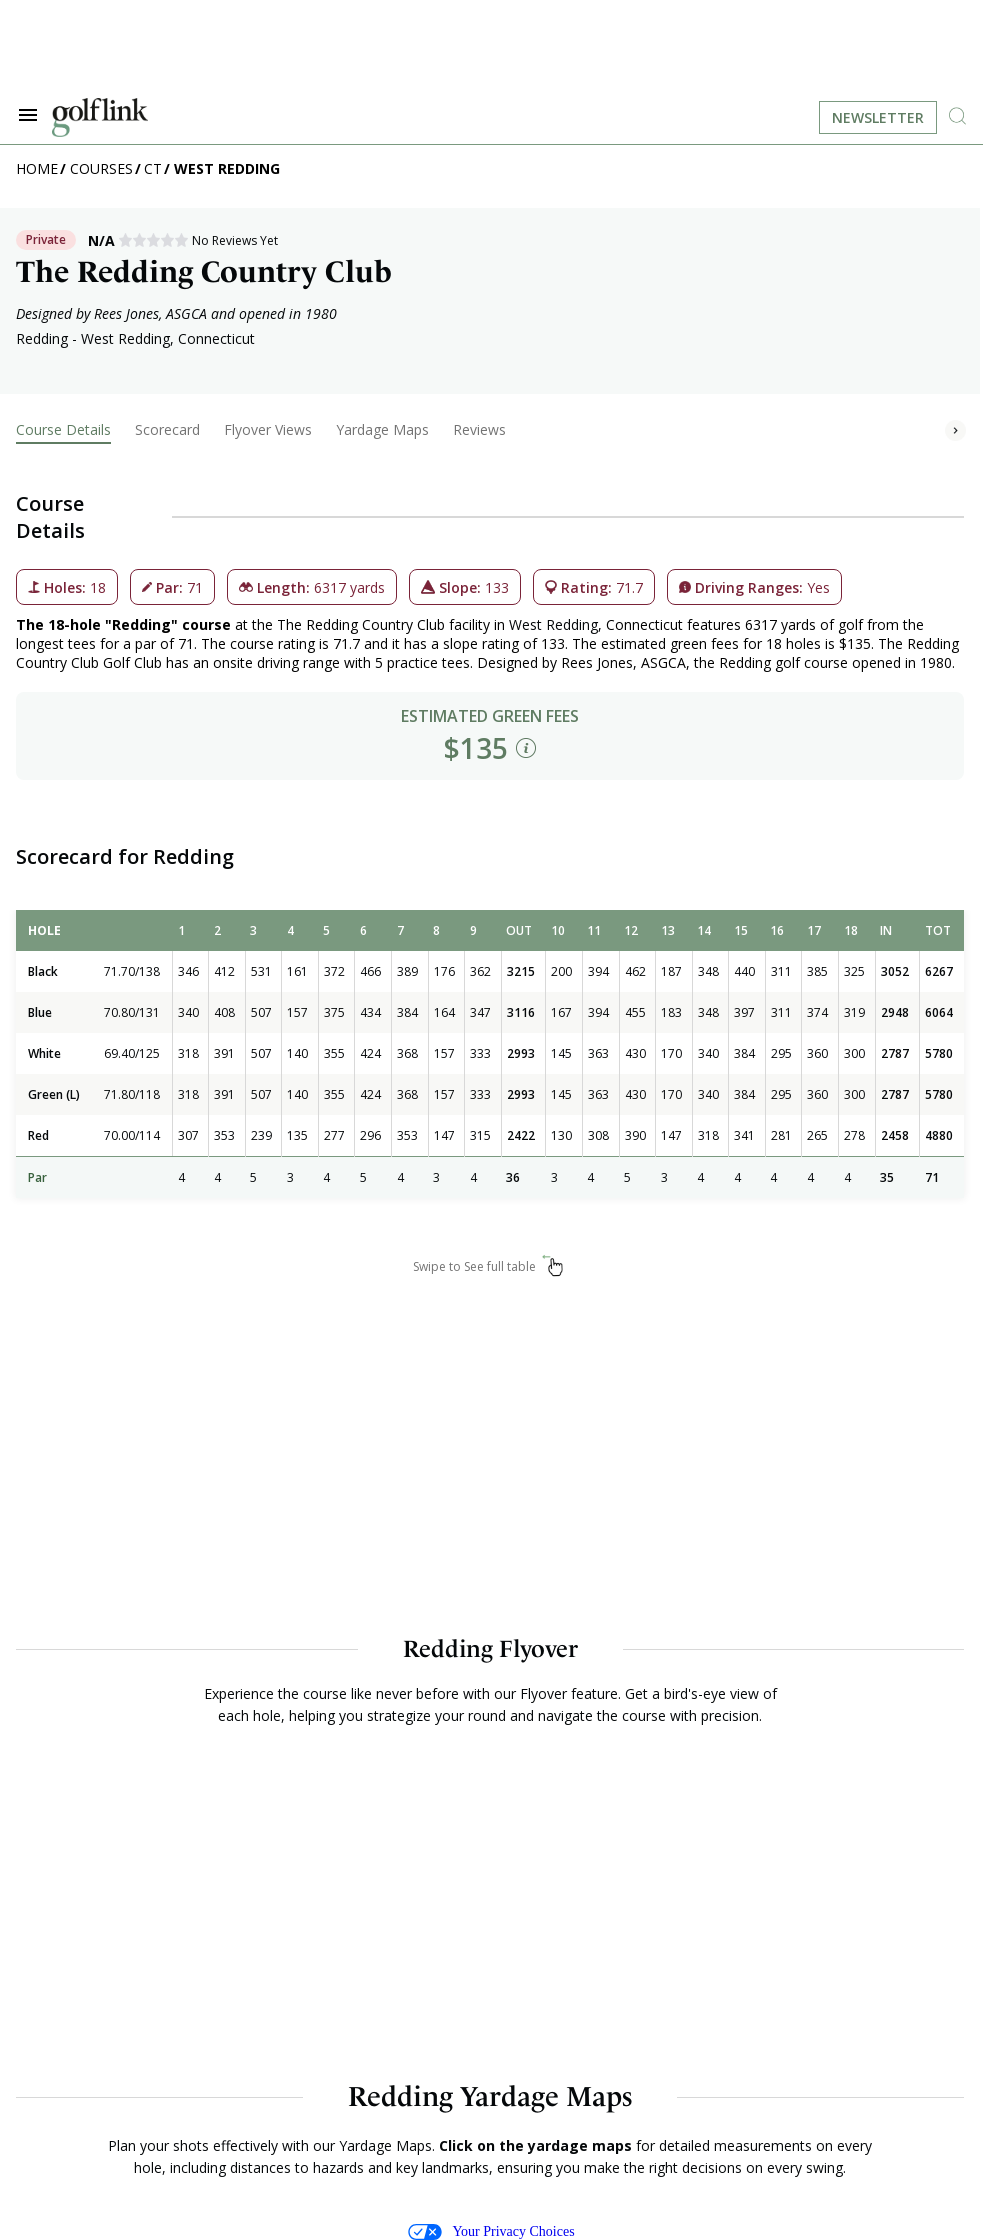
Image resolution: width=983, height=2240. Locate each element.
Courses (101, 168)
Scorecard (167, 429)
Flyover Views (268, 429)
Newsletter (878, 117)
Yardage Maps (382, 429)
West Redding (227, 168)
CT (153, 168)
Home (37, 168)
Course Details (63, 429)
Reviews (479, 429)
